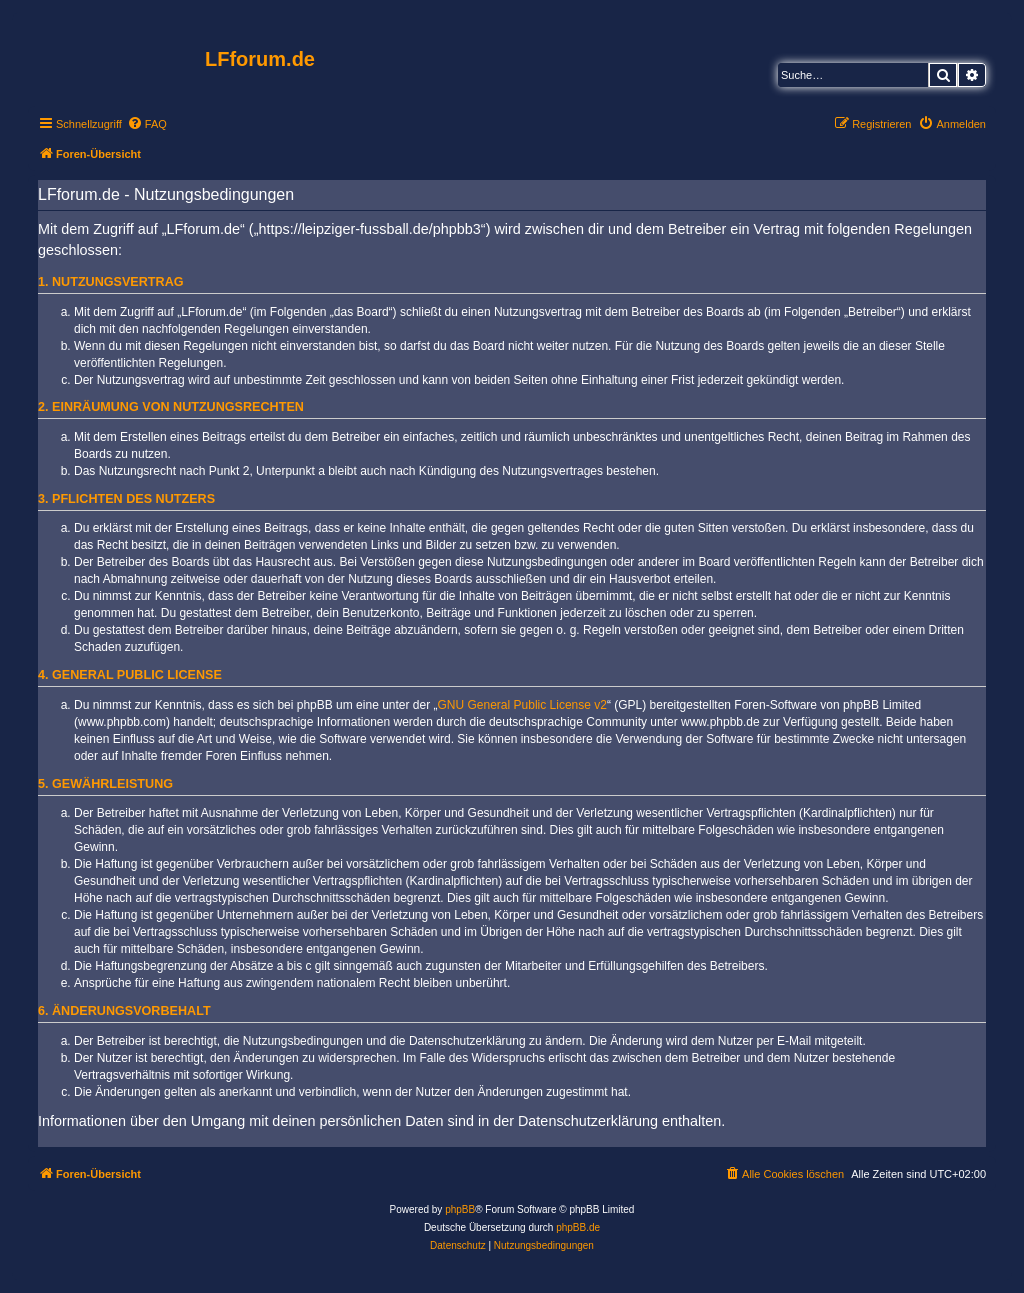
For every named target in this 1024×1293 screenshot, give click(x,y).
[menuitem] (147, 124)
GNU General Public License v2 (522, 705)
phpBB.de (578, 1227)
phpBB (460, 1209)
